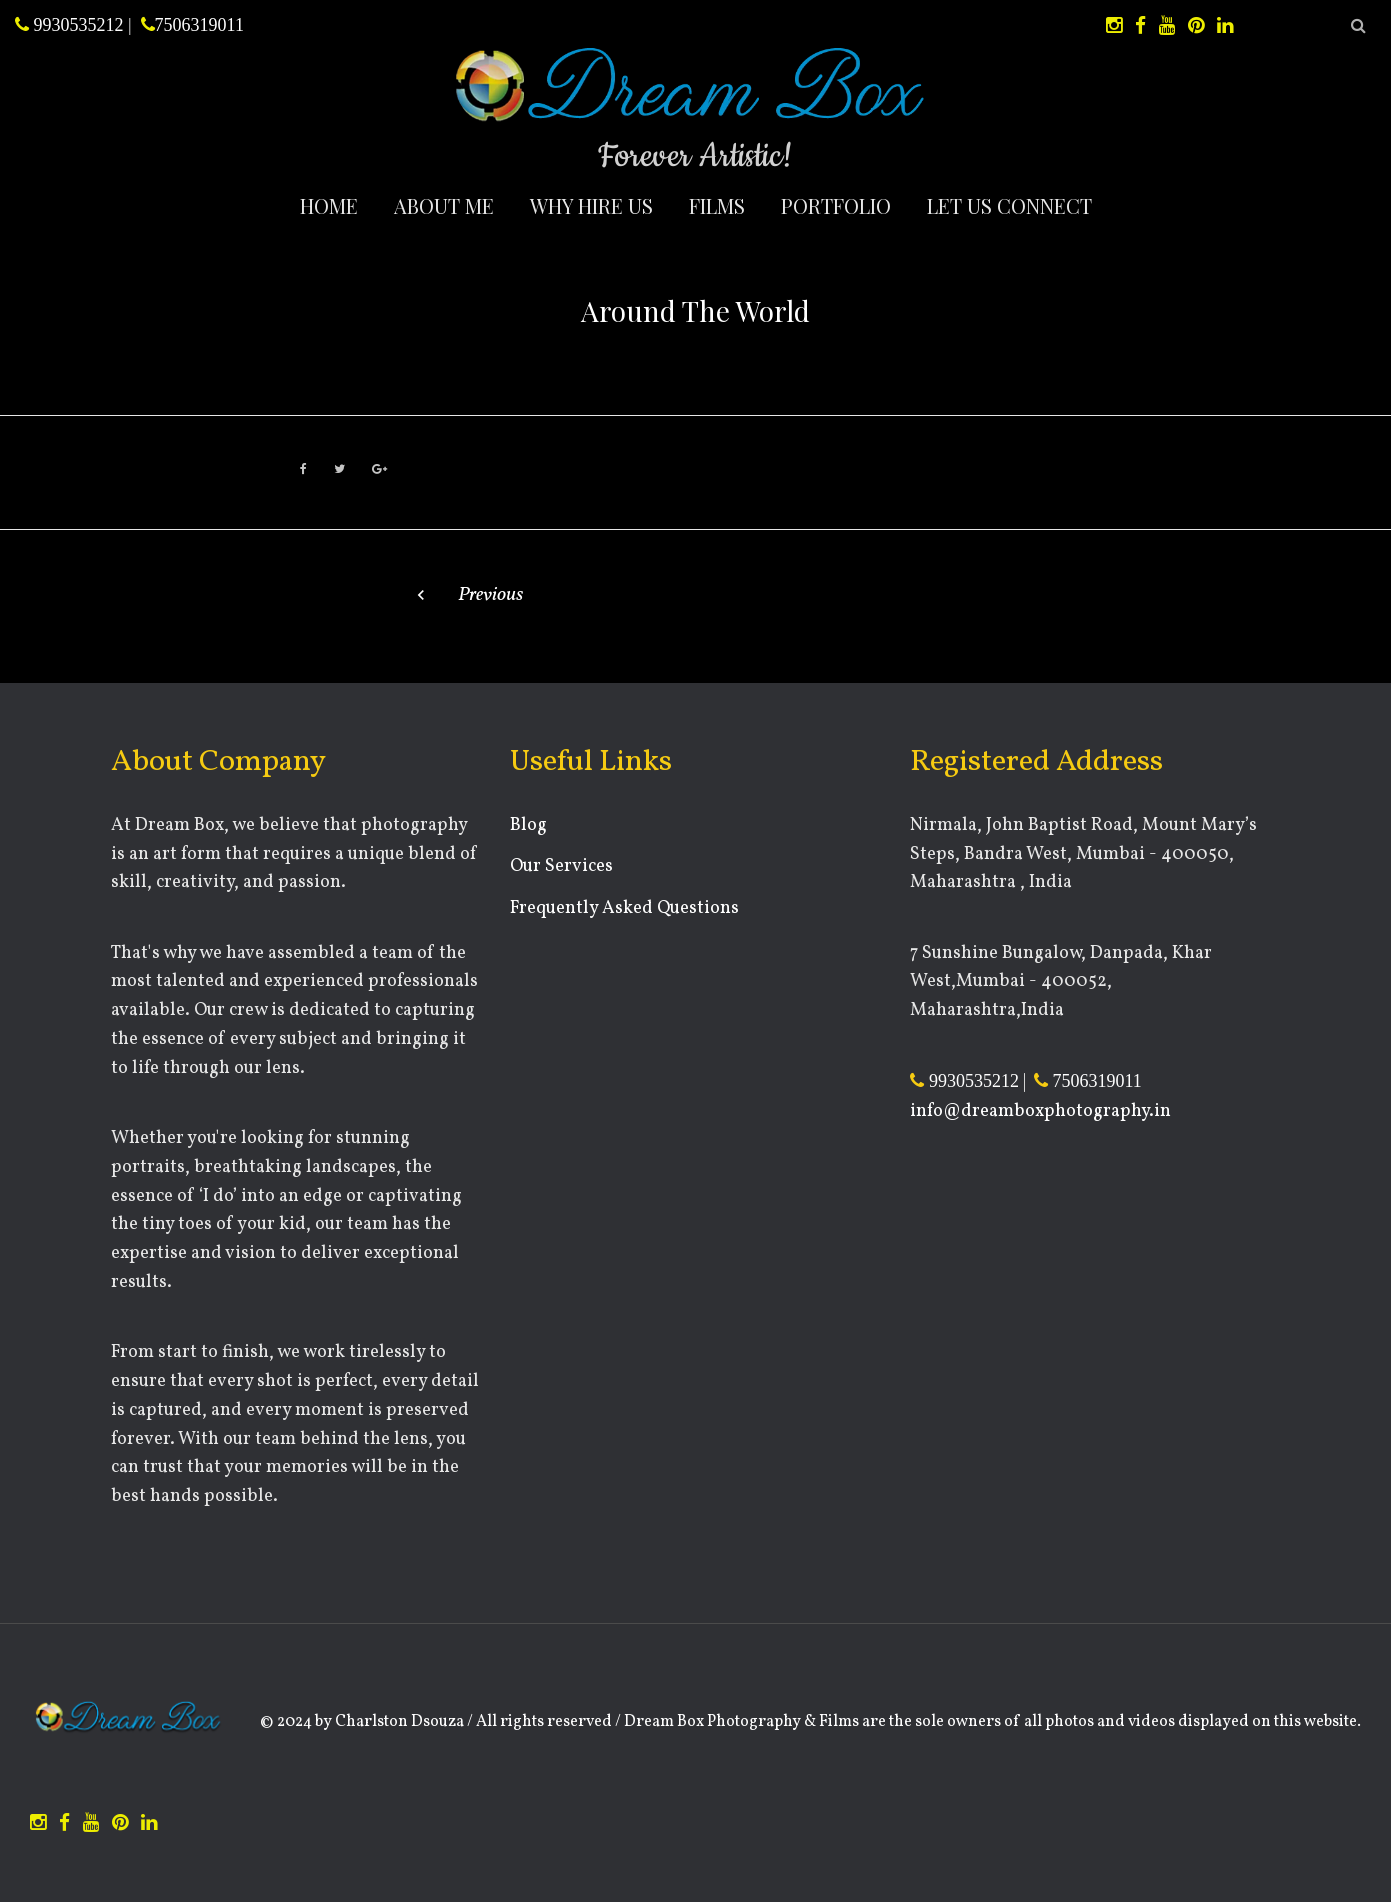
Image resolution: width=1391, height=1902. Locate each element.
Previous (490, 595)
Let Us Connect (1009, 205)
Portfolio (836, 205)
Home (329, 205)
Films (717, 205)
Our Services (561, 866)
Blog (528, 825)
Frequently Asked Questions (624, 908)
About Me (444, 205)
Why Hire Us (591, 205)
